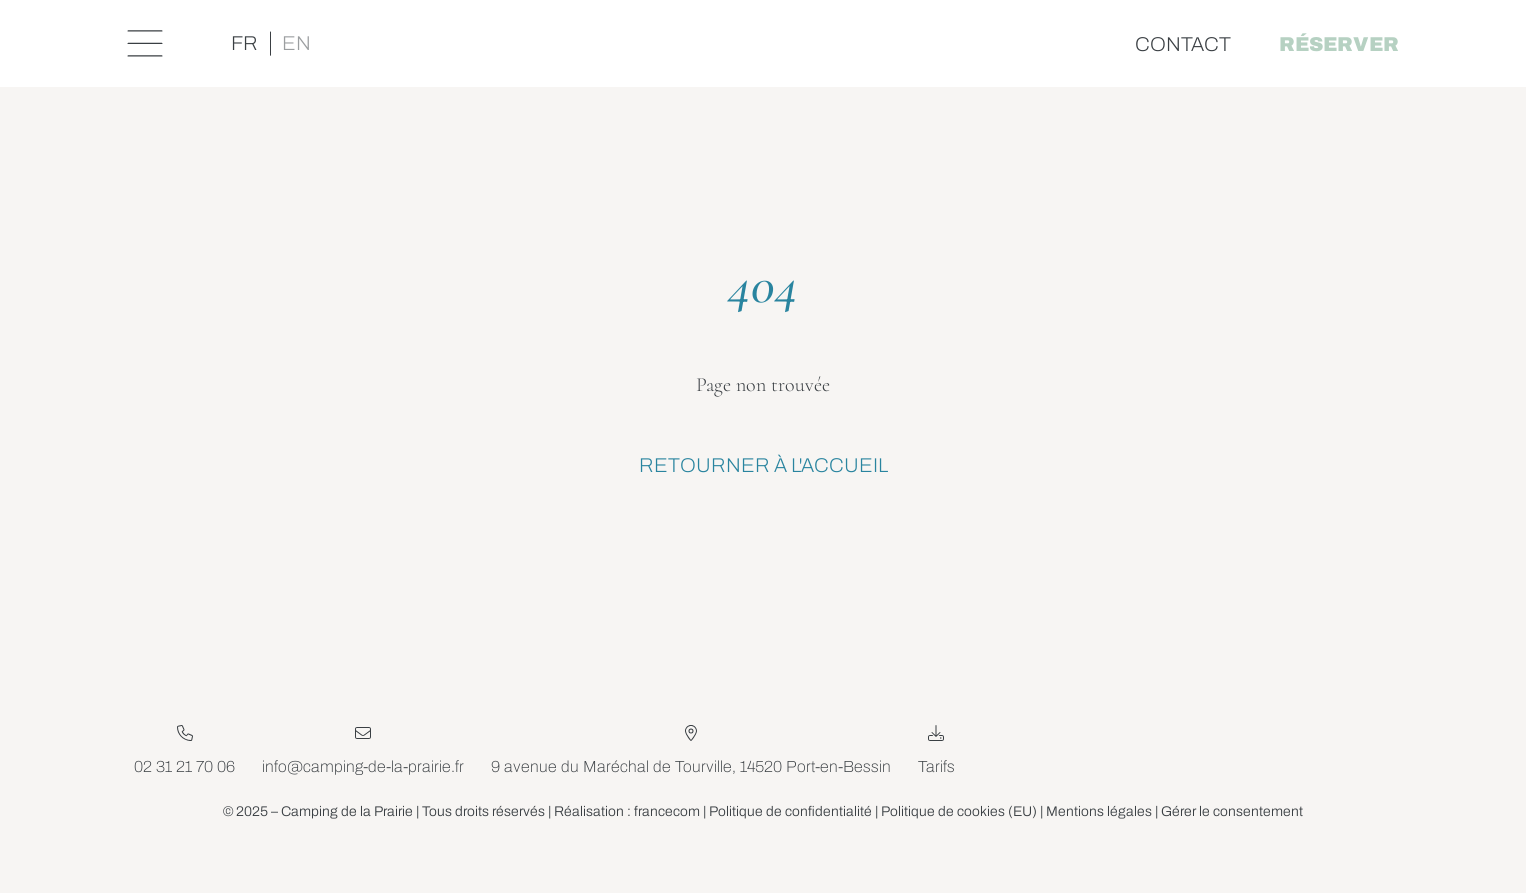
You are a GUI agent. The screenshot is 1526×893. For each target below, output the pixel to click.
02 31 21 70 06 (184, 805)
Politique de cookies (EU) (959, 850)
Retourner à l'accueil (763, 466)
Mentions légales (1100, 850)
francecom (667, 850)
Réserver (1336, 44)
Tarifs (936, 789)
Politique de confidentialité (790, 850)
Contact (1180, 44)
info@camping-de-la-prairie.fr (363, 805)
